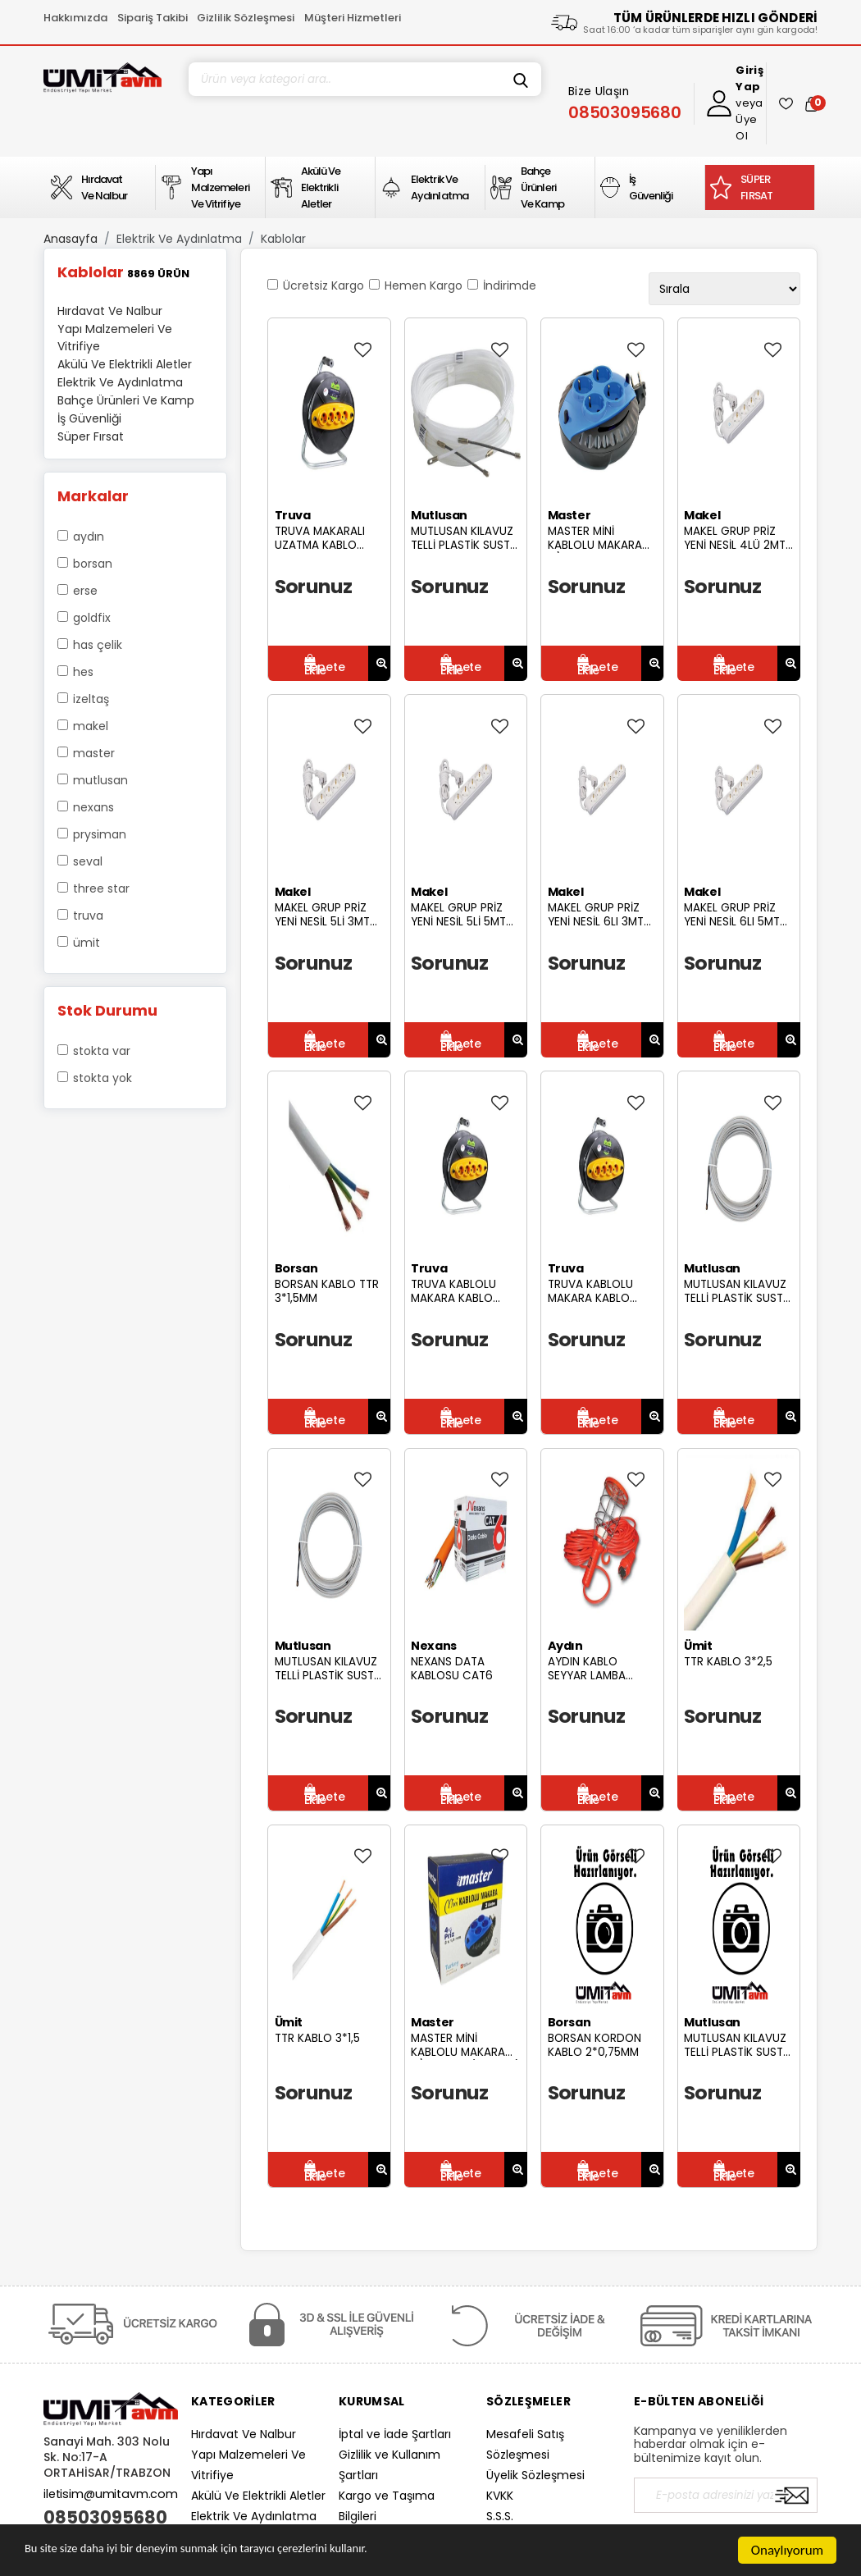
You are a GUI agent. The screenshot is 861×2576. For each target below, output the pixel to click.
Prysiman (99, 834)
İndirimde (509, 285)
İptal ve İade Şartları (395, 2434)
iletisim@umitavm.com (110, 2494)
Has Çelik (97, 645)
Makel (90, 726)
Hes (83, 672)
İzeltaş (91, 699)
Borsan (92, 563)
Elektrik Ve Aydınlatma (179, 239)
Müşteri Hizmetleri (352, 17)
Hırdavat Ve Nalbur (243, 2434)
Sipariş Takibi (152, 17)
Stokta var (101, 1051)
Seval (87, 861)
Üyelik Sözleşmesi (535, 2475)
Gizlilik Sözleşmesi (245, 17)
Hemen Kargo (423, 285)
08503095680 (105, 2518)
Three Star (101, 888)
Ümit (86, 942)
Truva (88, 915)
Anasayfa (70, 239)
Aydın (88, 536)
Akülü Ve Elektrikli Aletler (258, 2495)
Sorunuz (314, 586)
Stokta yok (102, 1078)
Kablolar (283, 239)
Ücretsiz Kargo (323, 285)
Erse (85, 590)
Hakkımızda (75, 17)
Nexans (93, 807)
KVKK (499, 2495)
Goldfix (92, 618)
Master (94, 753)
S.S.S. (499, 2516)
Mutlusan (100, 780)
